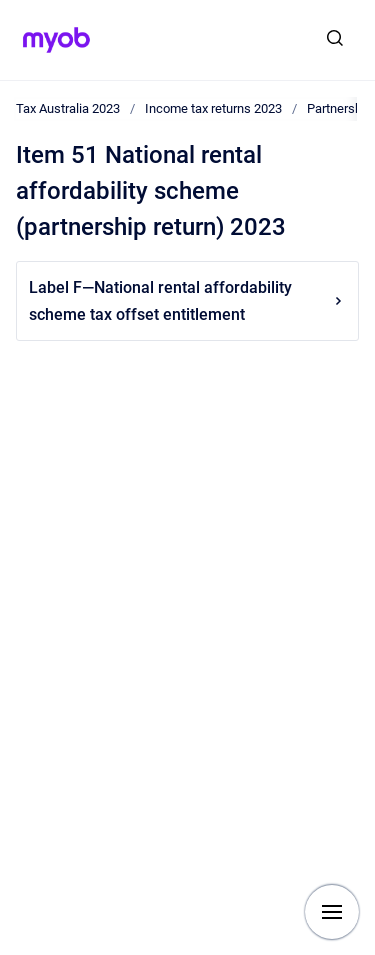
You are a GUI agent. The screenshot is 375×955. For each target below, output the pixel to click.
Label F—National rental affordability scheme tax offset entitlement (187, 301)
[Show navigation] (332, 912)
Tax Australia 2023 (68, 108)
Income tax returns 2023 (213, 108)
